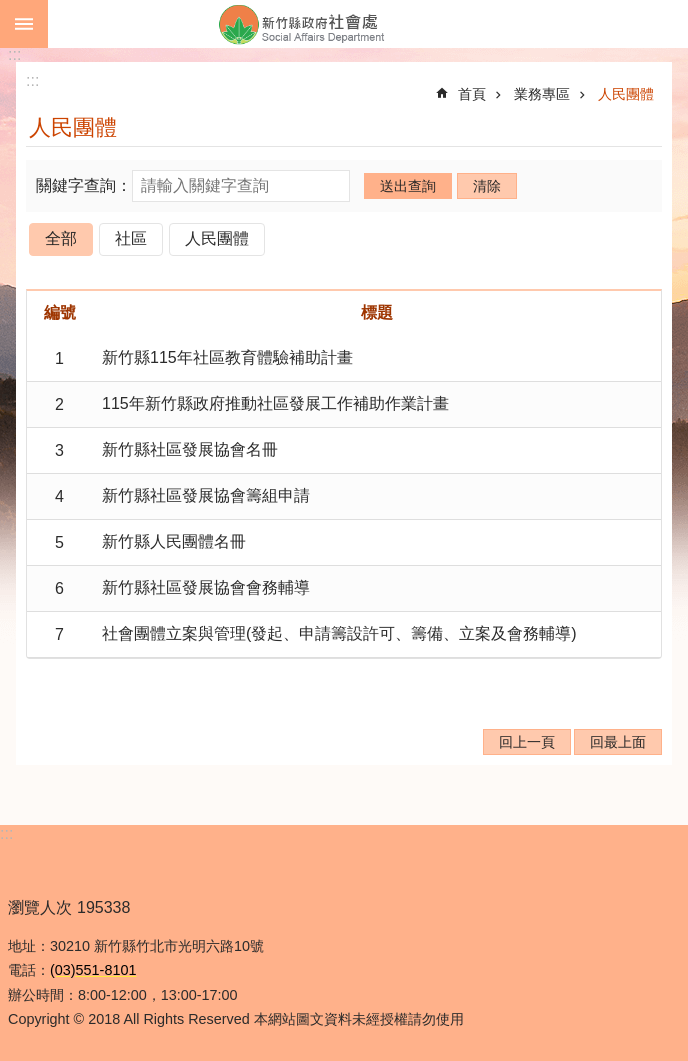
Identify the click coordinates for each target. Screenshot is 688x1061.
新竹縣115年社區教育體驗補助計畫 (227, 357)
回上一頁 (527, 742)
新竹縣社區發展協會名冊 (190, 449)
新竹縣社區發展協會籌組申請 (206, 495)
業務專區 (542, 94)
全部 (61, 238)
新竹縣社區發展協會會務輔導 (206, 587)
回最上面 (618, 742)
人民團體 (626, 94)
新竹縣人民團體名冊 (174, 541)
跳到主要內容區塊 (10, 10)
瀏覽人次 (40, 907)
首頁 (472, 94)
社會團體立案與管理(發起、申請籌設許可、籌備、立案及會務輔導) (339, 633)
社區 (131, 238)
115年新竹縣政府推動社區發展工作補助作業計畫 (275, 403)
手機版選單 (24, 24)
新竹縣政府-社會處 (368, 24)
